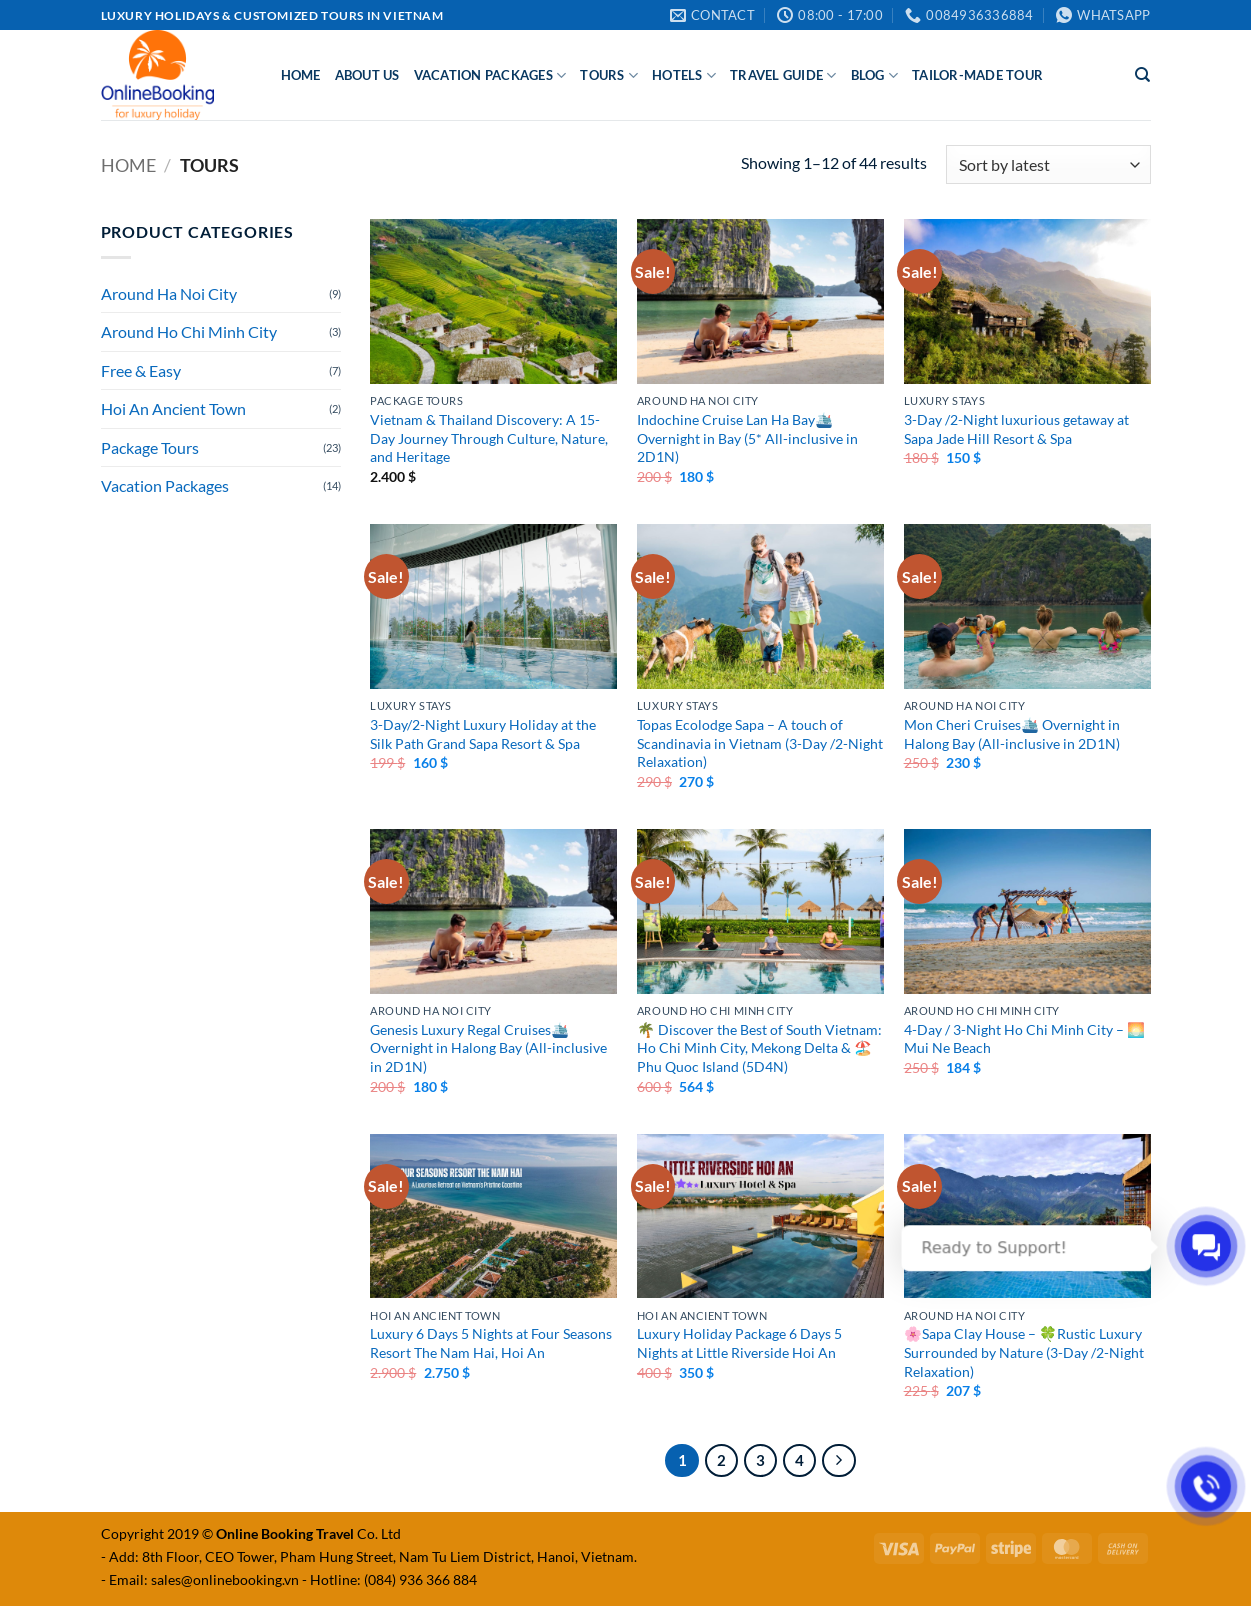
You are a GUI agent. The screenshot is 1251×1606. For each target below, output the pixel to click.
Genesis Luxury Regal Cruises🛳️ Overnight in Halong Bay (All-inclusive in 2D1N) (488, 1048)
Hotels (684, 75)
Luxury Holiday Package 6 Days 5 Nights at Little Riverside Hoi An (739, 1343)
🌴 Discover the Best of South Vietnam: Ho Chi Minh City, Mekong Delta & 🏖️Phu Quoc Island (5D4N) (759, 1048)
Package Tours (150, 447)
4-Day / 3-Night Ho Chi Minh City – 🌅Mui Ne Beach (1024, 1039)
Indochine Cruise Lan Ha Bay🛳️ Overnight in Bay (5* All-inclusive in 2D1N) (747, 438)
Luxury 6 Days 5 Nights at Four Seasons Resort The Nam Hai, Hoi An (491, 1343)
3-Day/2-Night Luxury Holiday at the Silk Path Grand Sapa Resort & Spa (483, 734)
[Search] (1142, 75)
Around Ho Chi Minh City (189, 331)
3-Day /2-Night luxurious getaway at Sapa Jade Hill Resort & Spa (1016, 429)
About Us (367, 75)
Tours (609, 75)
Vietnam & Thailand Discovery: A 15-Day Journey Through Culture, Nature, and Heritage (489, 438)
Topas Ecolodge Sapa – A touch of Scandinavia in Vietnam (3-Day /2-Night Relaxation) (760, 743)
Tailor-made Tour (977, 75)
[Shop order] (1048, 164)
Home (301, 75)
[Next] (839, 1461)
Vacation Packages (490, 75)
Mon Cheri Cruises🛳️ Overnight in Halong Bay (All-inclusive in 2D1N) (1012, 734)
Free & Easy (141, 370)
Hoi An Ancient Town (173, 408)
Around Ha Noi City (169, 293)
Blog (874, 75)
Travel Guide (783, 75)
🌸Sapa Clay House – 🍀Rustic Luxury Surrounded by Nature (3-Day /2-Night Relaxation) (1024, 1352)
